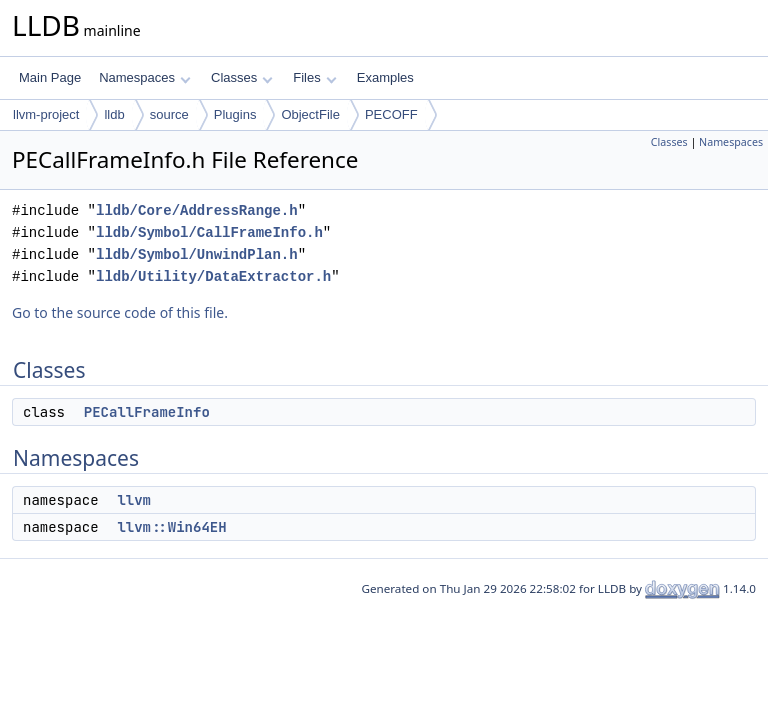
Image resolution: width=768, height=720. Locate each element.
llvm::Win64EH (171, 527)
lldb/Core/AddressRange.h (197, 210)
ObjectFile (310, 114)
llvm (134, 500)
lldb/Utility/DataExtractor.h (213, 276)
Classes (242, 77)
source (169, 114)
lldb (114, 114)
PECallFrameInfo (147, 412)
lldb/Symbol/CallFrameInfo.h (209, 232)
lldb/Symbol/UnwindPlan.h (197, 254)
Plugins (235, 114)
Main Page (50, 77)
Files (314, 77)
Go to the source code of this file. (120, 312)
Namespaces (144, 77)
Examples (385, 77)
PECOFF (391, 114)
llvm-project (46, 114)
